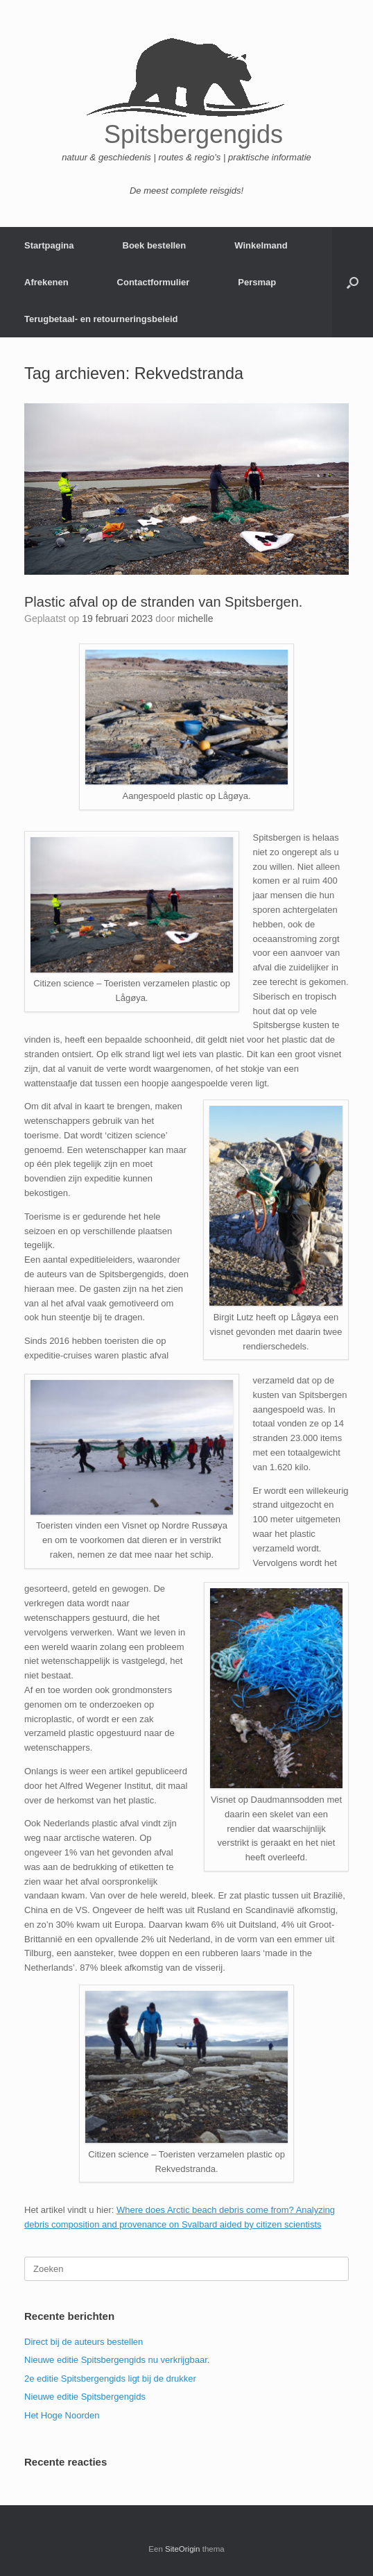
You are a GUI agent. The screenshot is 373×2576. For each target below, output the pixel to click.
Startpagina (49, 245)
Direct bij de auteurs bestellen (83, 2342)
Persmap (257, 282)
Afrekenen (46, 282)
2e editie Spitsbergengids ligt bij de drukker (110, 2378)
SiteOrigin (182, 2549)
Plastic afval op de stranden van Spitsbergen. (163, 601)
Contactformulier (153, 282)
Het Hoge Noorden (61, 2415)
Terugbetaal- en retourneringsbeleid (101, 319)
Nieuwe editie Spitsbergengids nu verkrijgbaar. (116, 2360)
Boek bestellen (154, 245)
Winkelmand (260, 245)
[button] (352, 282)
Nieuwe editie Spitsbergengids (85, 2396)
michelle (195, 618)
